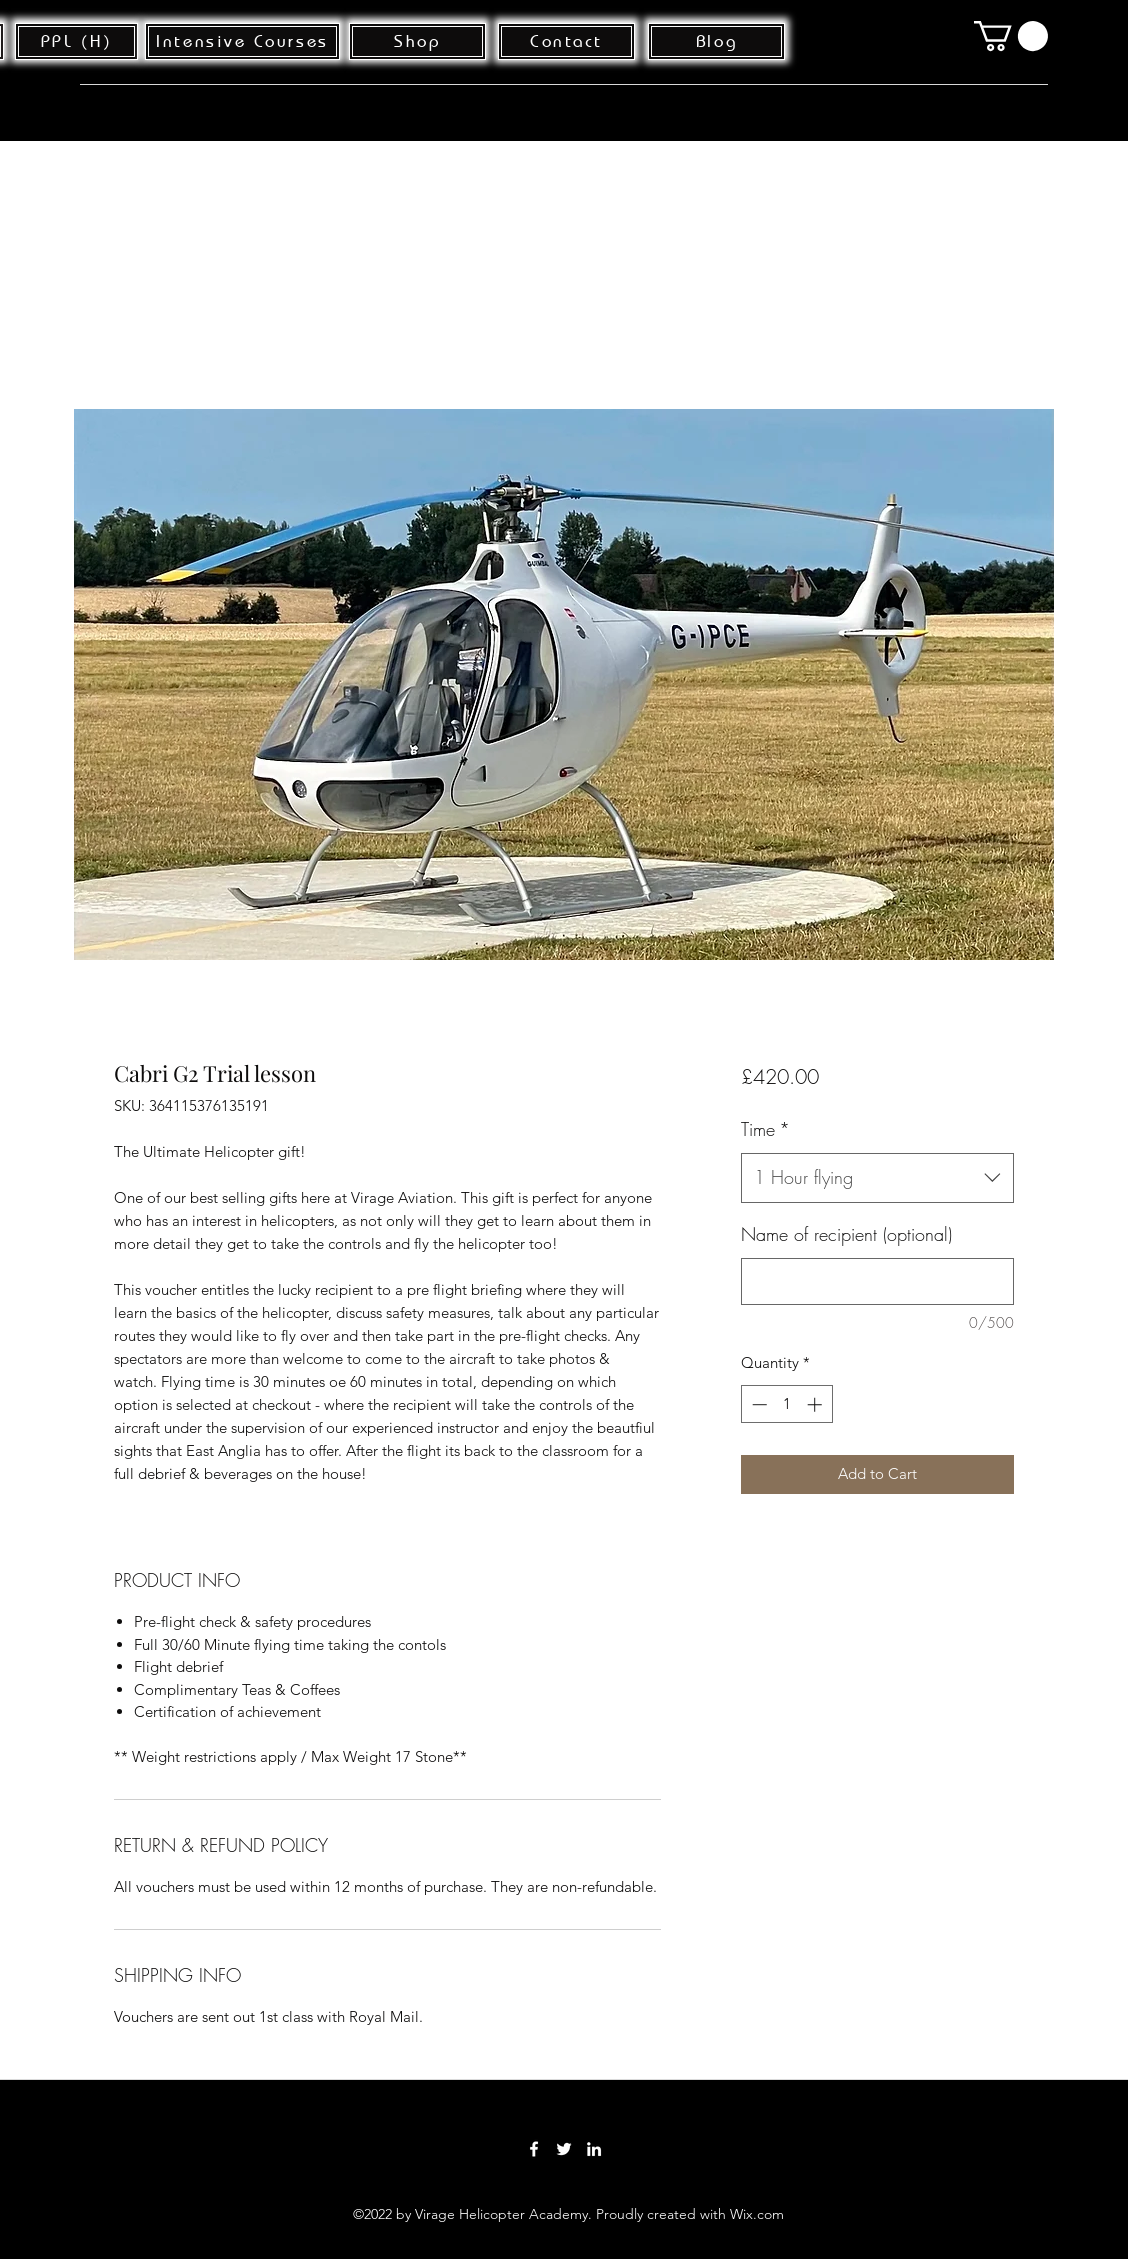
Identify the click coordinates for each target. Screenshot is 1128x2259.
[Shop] (417, 41)
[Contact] (566, 41)
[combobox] (877, 1178)
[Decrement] (757, 1404)
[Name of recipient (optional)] (877, 1281)
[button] (1011, 36)
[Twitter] (564, 2149)
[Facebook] (534, 2149)
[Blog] (716, 41)
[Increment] (816, 1404)
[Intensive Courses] (242, 41)
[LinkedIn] (594, 2149)
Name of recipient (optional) (846, 1234)
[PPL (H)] (76, 41)
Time (765, 1129)
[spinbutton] (786, 1404)
